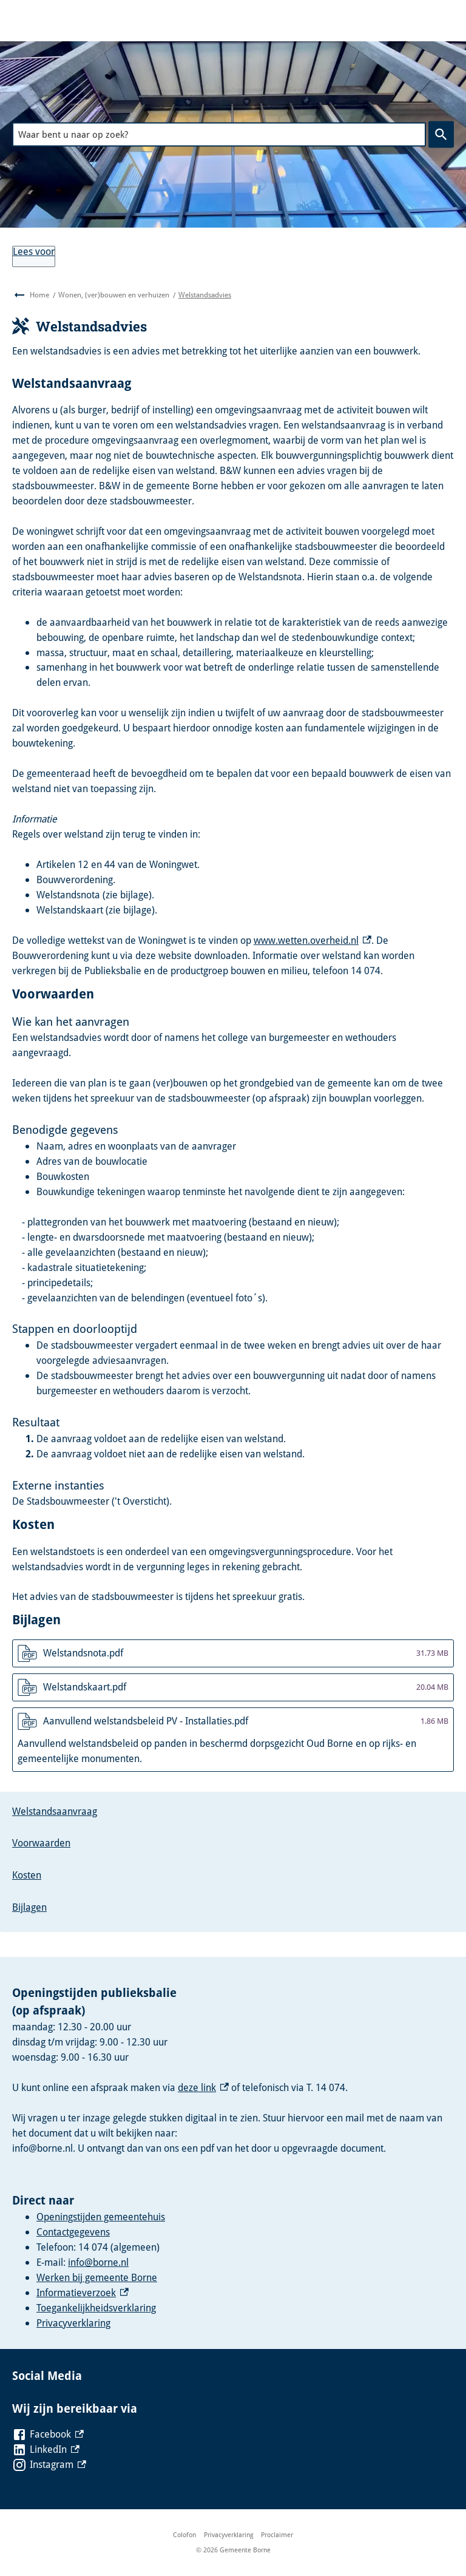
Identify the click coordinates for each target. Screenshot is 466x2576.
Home (39, 295)
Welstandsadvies (204, 295)
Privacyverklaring (73, 2323)
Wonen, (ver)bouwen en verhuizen (113, 295)
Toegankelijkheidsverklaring (96, 2307)
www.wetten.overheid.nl (312, 940)
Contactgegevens (73, 2232)
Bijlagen (29, 1907)
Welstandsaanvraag (54, 1811)
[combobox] (219, 134)
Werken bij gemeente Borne (96, 2277)
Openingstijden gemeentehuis (100, 2216)
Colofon (184, 2534)
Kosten (26, 1875)
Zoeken (438, 134)
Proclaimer (277, 2534)
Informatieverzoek (82, 2292)
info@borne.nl (98, 2262)
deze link (203, 2087)
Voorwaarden (41, 1842)
